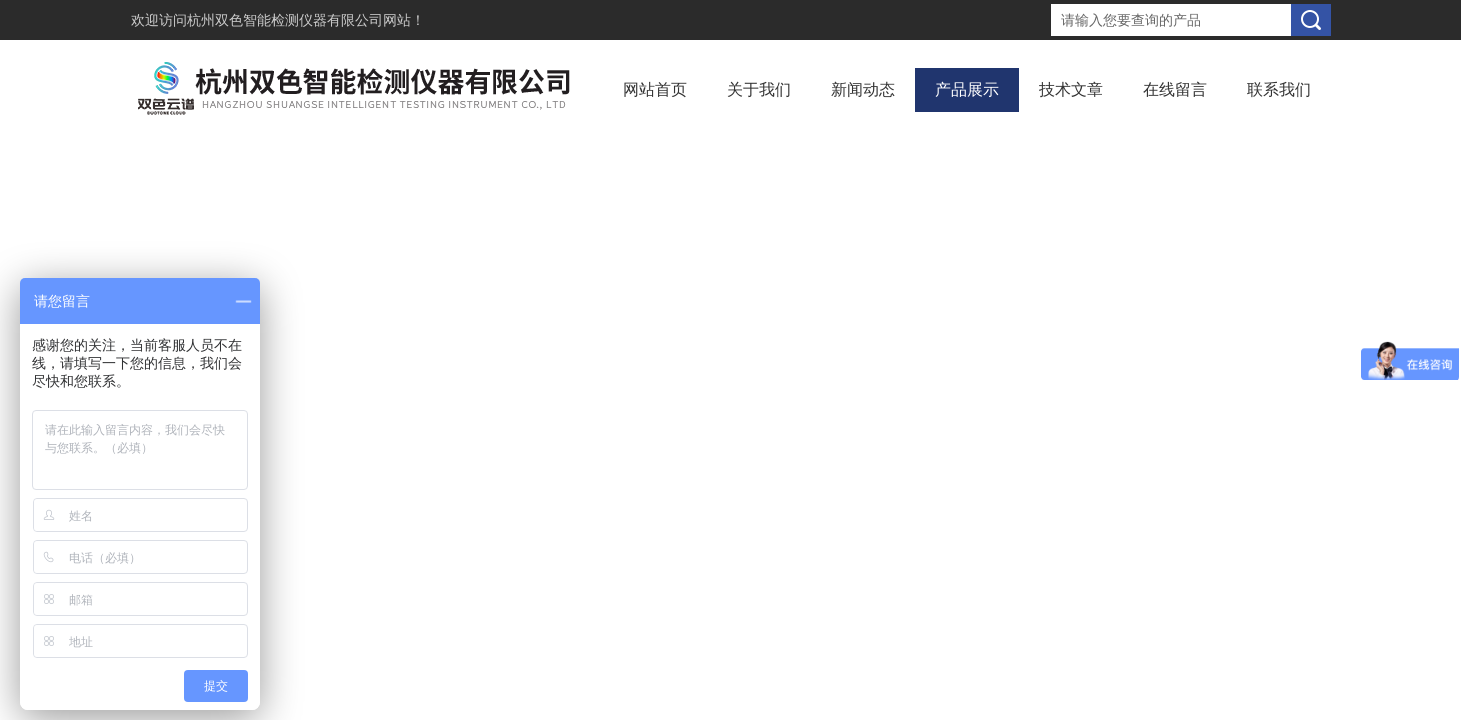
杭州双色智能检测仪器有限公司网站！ (306, 20)
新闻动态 (863, 89)
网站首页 (655, 89)
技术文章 (1071, 89)
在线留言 (1175, 89)
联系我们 (1279, 89)
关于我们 (759, 89)
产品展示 (967, 89)
